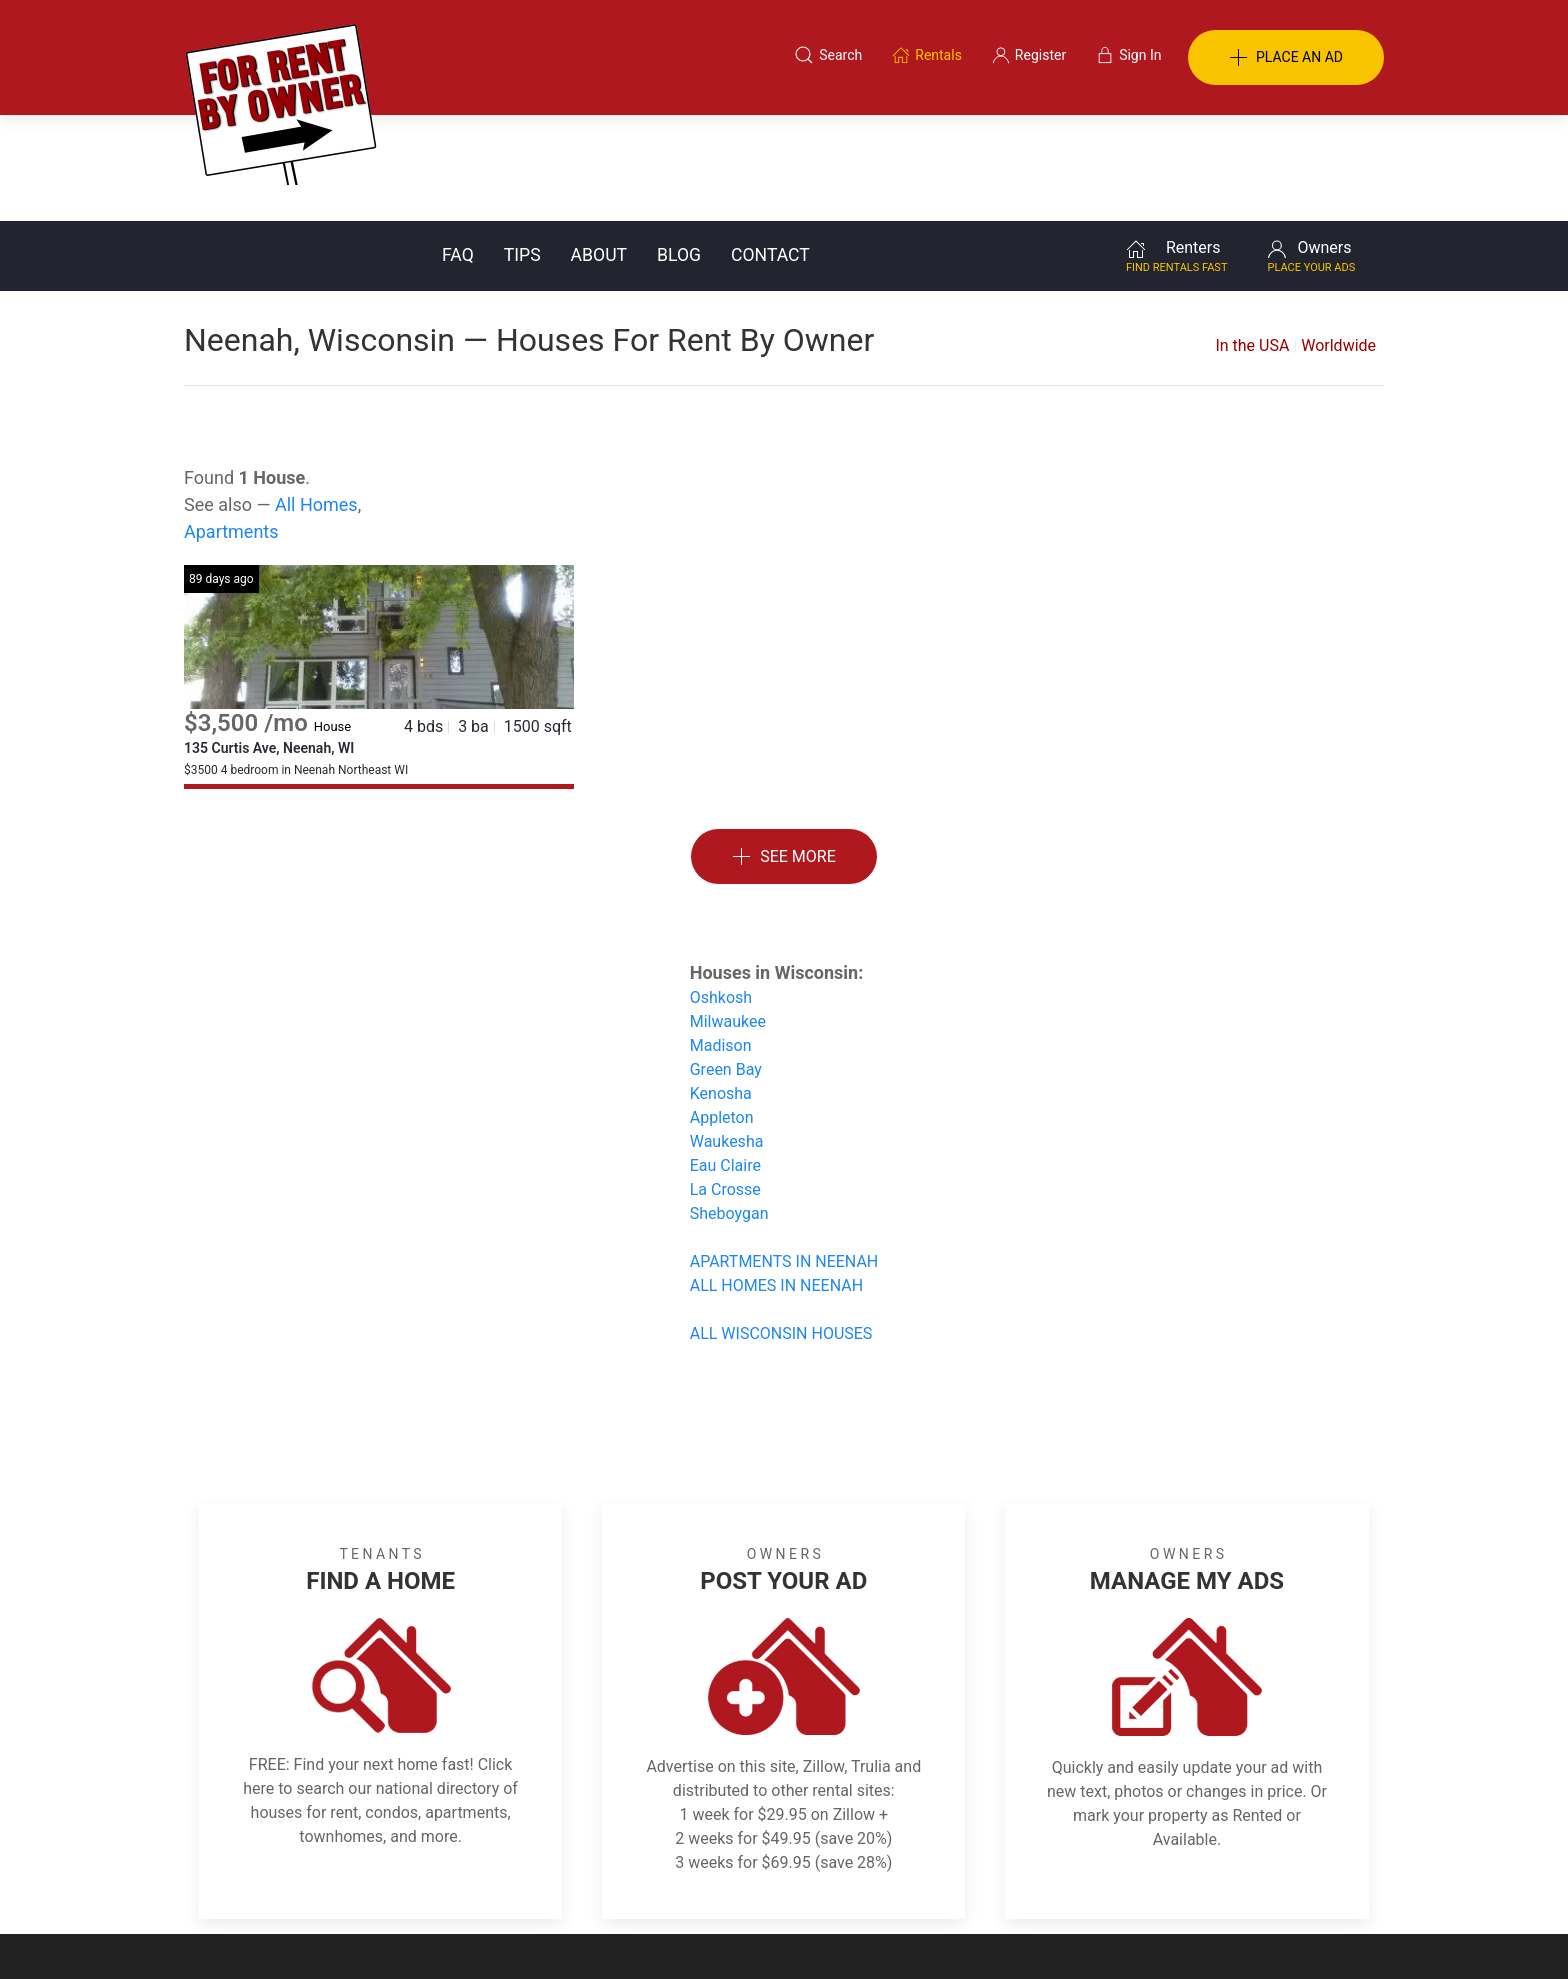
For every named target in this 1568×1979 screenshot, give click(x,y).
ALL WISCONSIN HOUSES (781, 1227)
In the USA (1252, 239)
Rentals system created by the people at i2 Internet (1099, 1933)
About (599, 149)
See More (784, 751)
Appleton (722, 1011)
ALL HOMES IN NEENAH (776, 1179)
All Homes (316, 398)
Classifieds (457, 1882)
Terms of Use (577, 1882)
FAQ (458, 149)
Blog (679, 149)
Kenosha (721, 987)
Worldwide (1338, 239)
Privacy (798, 1882)
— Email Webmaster (1322, 1933)
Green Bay (726, 963)
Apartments (231, 425)
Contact (770, 149)
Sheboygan (729, 1107)
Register (1119, 1882)
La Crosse (725, 1083)
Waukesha (727, 1035)
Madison (721, 939)
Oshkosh (721, 891)
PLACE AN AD (1286, 58)
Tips (522, 149)
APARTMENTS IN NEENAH (784, 1155)
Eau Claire (725, 1059)
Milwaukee (728, 915)
